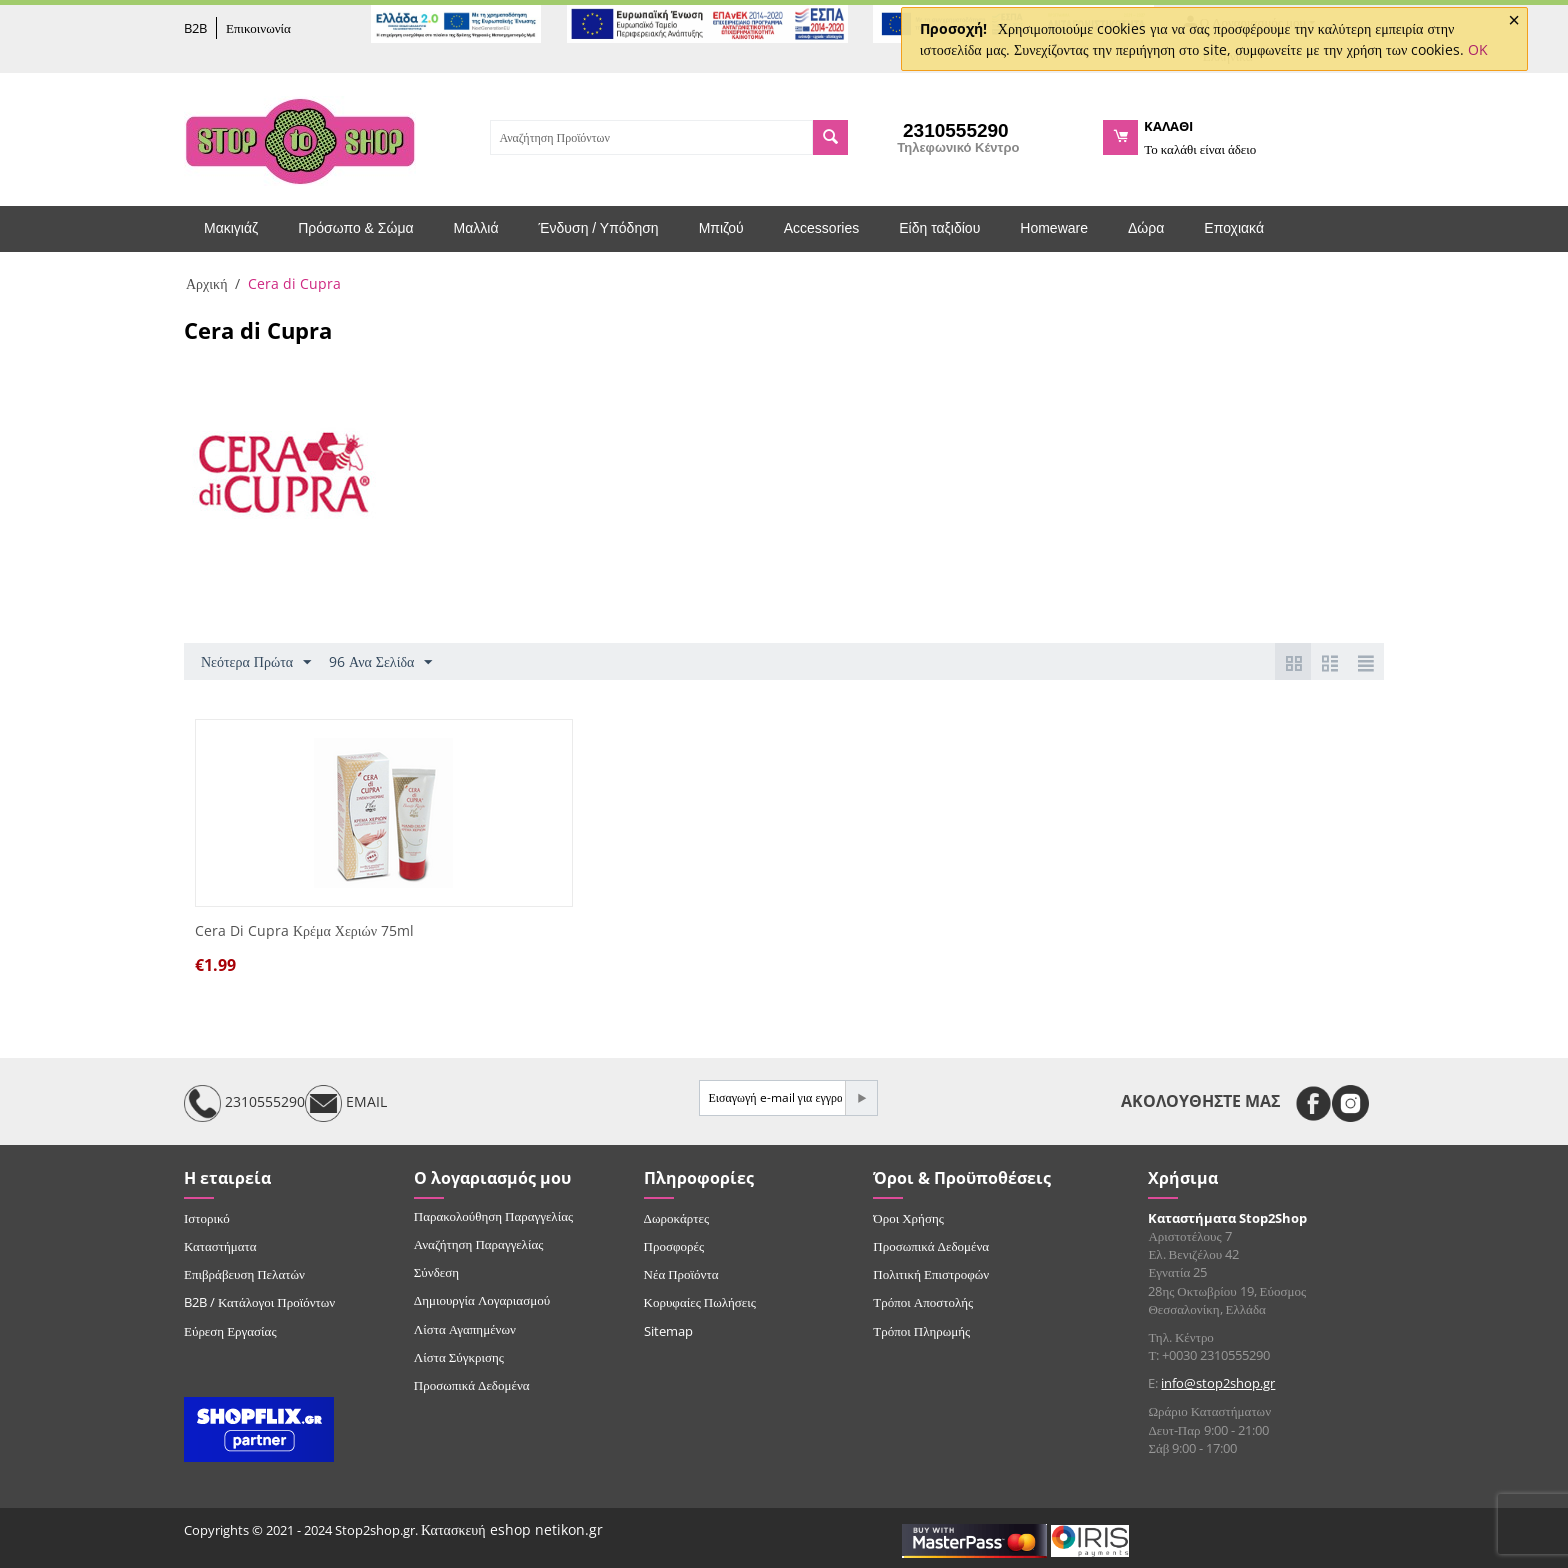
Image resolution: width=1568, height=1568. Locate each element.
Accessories (821, 228)
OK (1478, 49)
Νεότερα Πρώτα (256, 662)
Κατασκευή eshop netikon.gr (512, 1529)
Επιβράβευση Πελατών (244, 1274)
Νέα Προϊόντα (681, 1274)
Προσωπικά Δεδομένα (472, 1385)
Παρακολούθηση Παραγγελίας (493, 1216)
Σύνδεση (436, 1272)
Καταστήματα (220, 1246)
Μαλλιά (476, 228)
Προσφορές (674, 1246)
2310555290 (244, 1103)
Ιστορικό (207, 1218)
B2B (195, 28)
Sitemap (668, 1331)
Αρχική (206, 283)
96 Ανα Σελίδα (380, 662)
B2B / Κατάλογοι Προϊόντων (259, 1302)
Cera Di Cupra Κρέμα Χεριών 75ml (304, 931)
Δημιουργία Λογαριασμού (482, 1300)
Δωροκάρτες (676, 1218)
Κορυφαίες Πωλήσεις (700, 1302)
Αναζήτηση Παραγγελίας (479, 1244)
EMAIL (346, 1103)
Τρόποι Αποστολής (923, 1302)
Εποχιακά (1234, 228)
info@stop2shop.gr (1218, 1383)
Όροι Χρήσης (908, 1218)
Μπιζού (721, 228)
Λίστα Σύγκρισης (459, 1357)
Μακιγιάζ (231, 228)
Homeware (1054, 228)
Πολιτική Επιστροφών (931, 1274)
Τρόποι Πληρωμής (921, 1331)
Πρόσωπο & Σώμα (355, 228)
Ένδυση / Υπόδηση (599, 228)
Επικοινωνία (258, 28)
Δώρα (1146, 228)
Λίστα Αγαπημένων (465, 1329)
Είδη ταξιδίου (939, 228)
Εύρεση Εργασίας (230, 1331)
